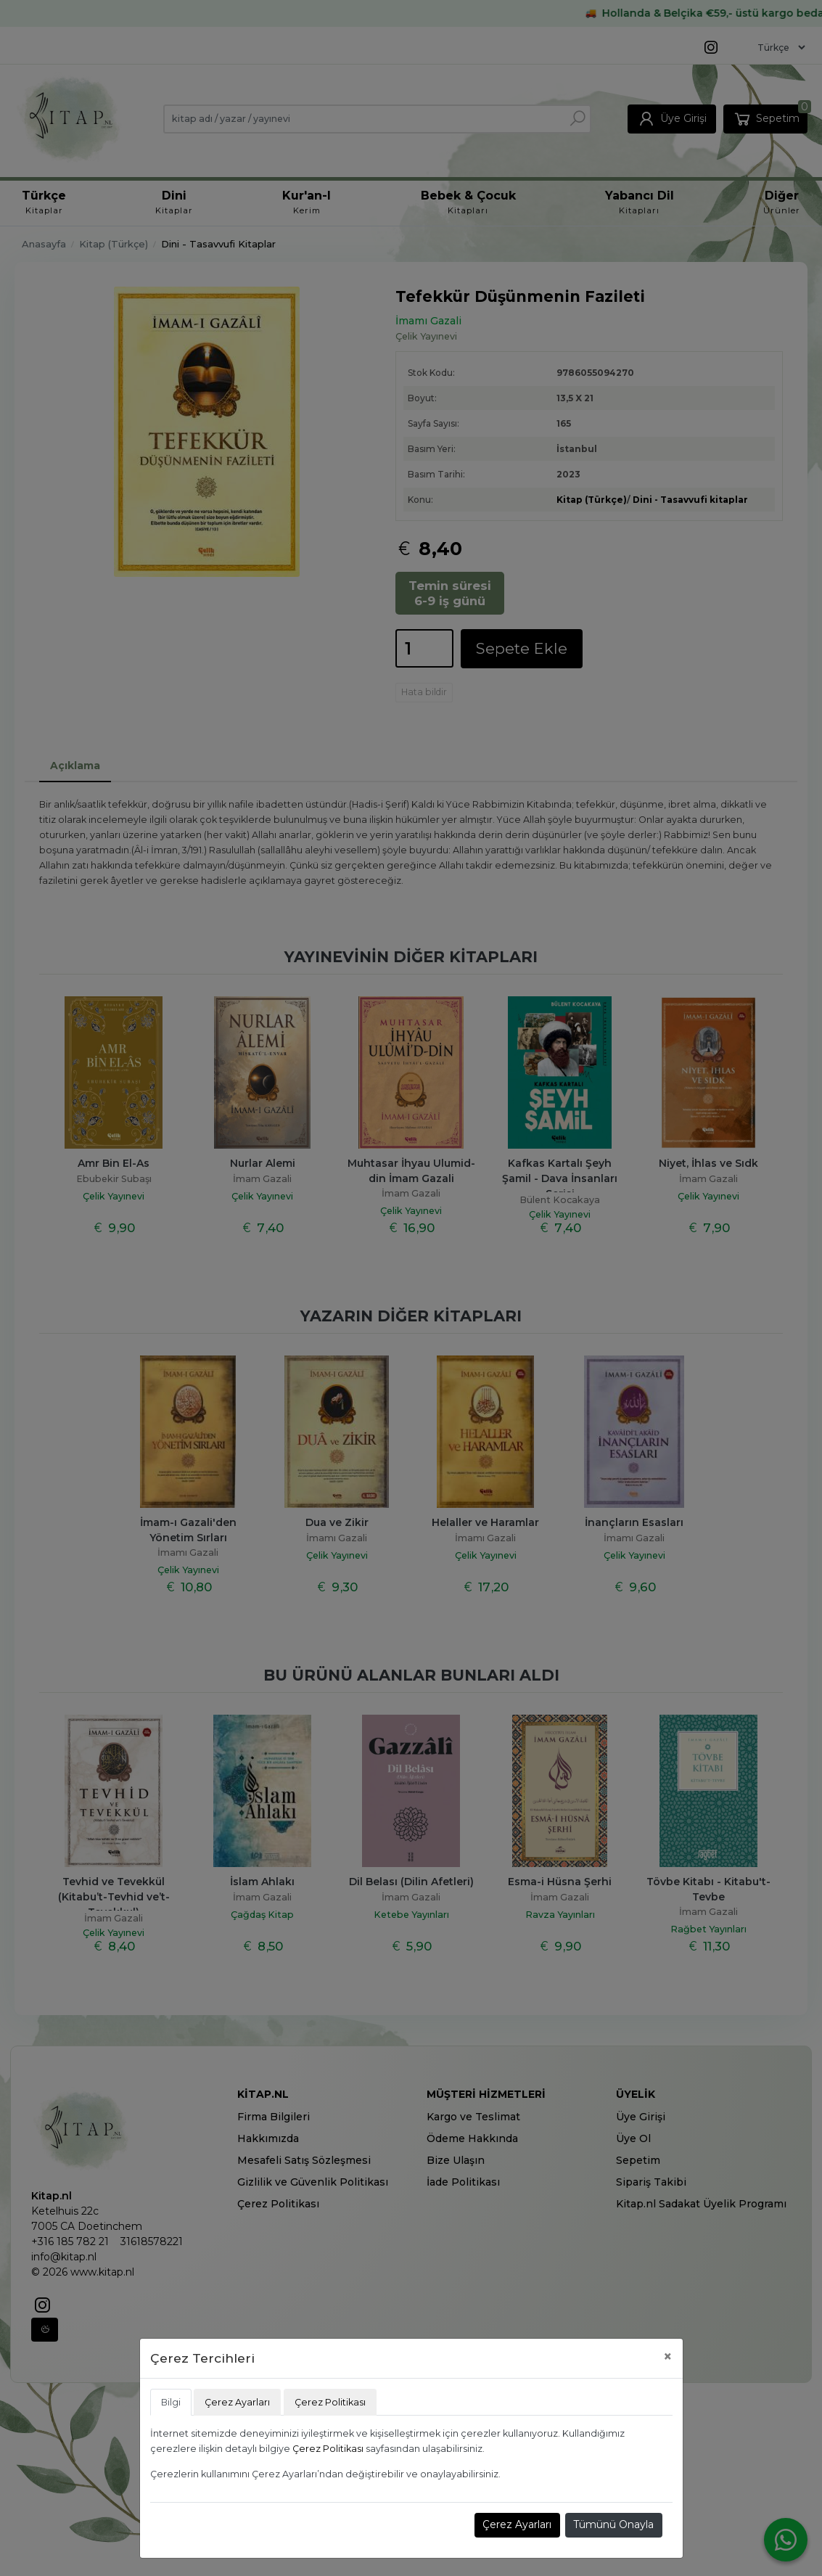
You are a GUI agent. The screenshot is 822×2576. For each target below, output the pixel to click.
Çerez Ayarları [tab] (237, 2402)
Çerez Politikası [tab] (330, 2402)
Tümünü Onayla (613, 2524)
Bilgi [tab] (171, 2402)
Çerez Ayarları (516, 2524)
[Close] (668, 2356)
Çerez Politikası (327, 2448)
